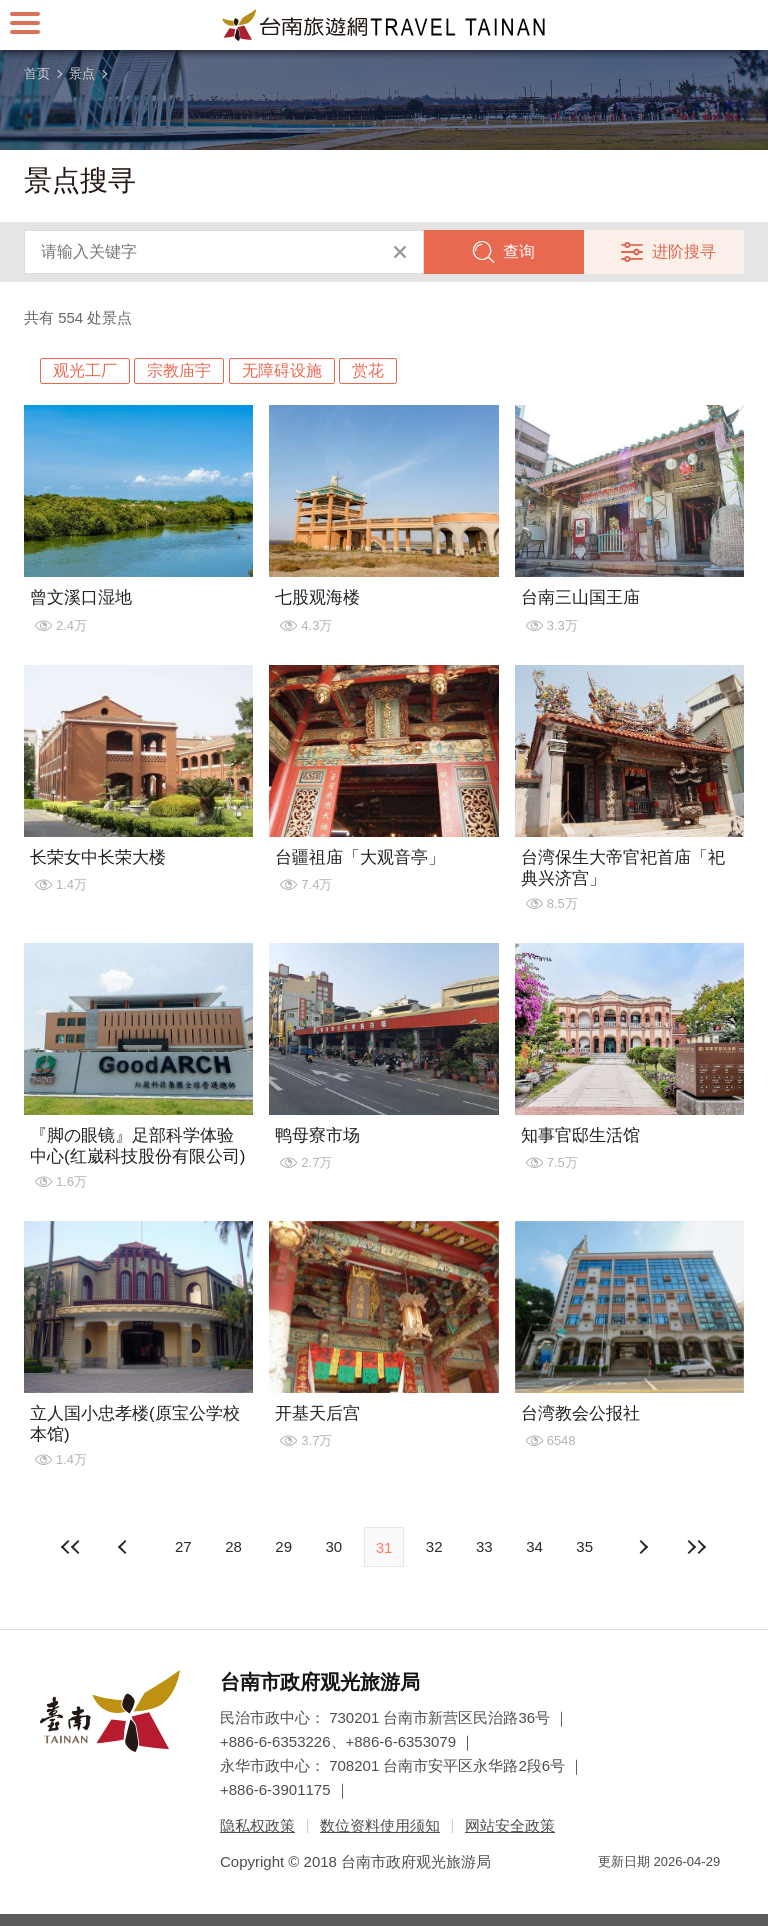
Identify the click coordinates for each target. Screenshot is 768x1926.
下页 (125, 1547)
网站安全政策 (510, 1825)
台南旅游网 (384, 25)
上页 (643, 1547)
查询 (519, 251)
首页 (37, 73)
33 (484, 1546)
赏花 (368, 370)
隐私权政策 (257, 1825)
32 (434, 1546)
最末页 (697, 1547)
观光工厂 (85, 370)
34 (534, 1546)
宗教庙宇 (179, 370)
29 (283, 1546)
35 (584, 1546)
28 (233, 1546)
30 (333, 1546)
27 (183, 1546)
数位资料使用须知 (380, 1825)
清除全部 (400, 252)
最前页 (71, 1547)
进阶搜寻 (684, 251)
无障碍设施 (282, 370)
